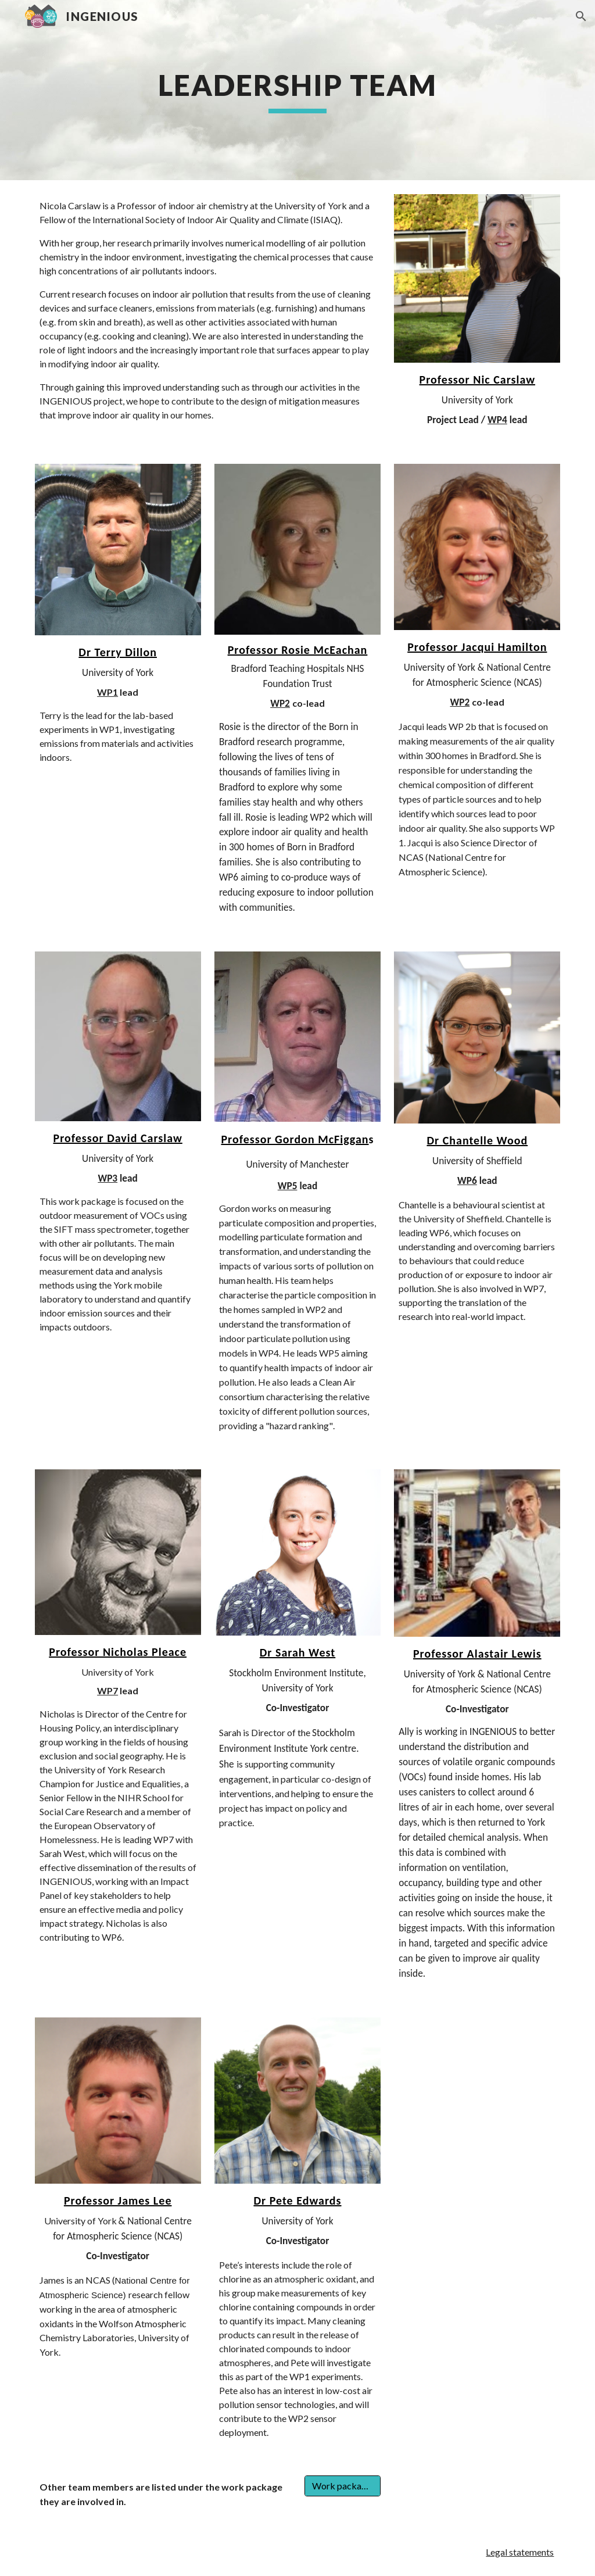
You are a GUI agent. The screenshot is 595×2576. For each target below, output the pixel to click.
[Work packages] (342, 2486)
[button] (581, 16)
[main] (297, 90)
